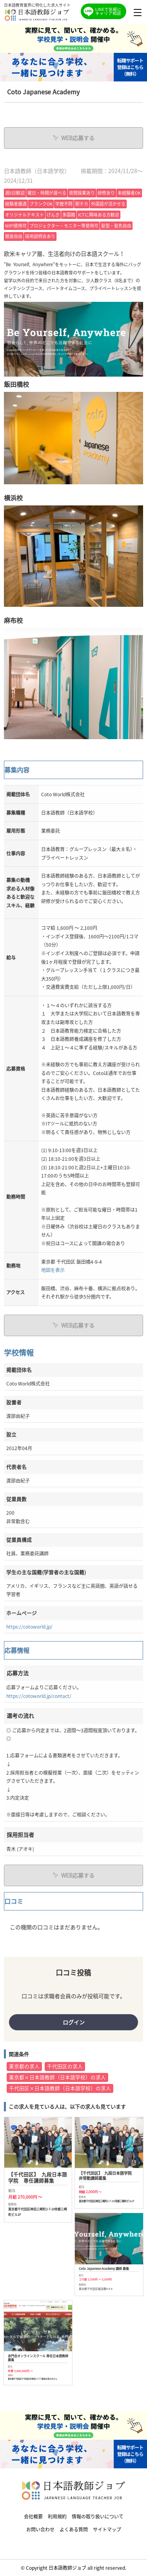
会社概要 (33, 2516)
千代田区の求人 (65, 2066)
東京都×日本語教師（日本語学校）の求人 (57, 2077)
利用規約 (57, 2516)
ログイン (74, 2022)
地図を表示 (53, 1269)
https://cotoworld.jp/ (29, 1626)
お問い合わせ (40, 2529)
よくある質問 (74, 2529)
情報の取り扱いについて (97, 2516)
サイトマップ (107, 2529)
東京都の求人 (24, 2066)
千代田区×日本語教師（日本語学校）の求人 (60, 2088)
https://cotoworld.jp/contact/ (38, 1695)
